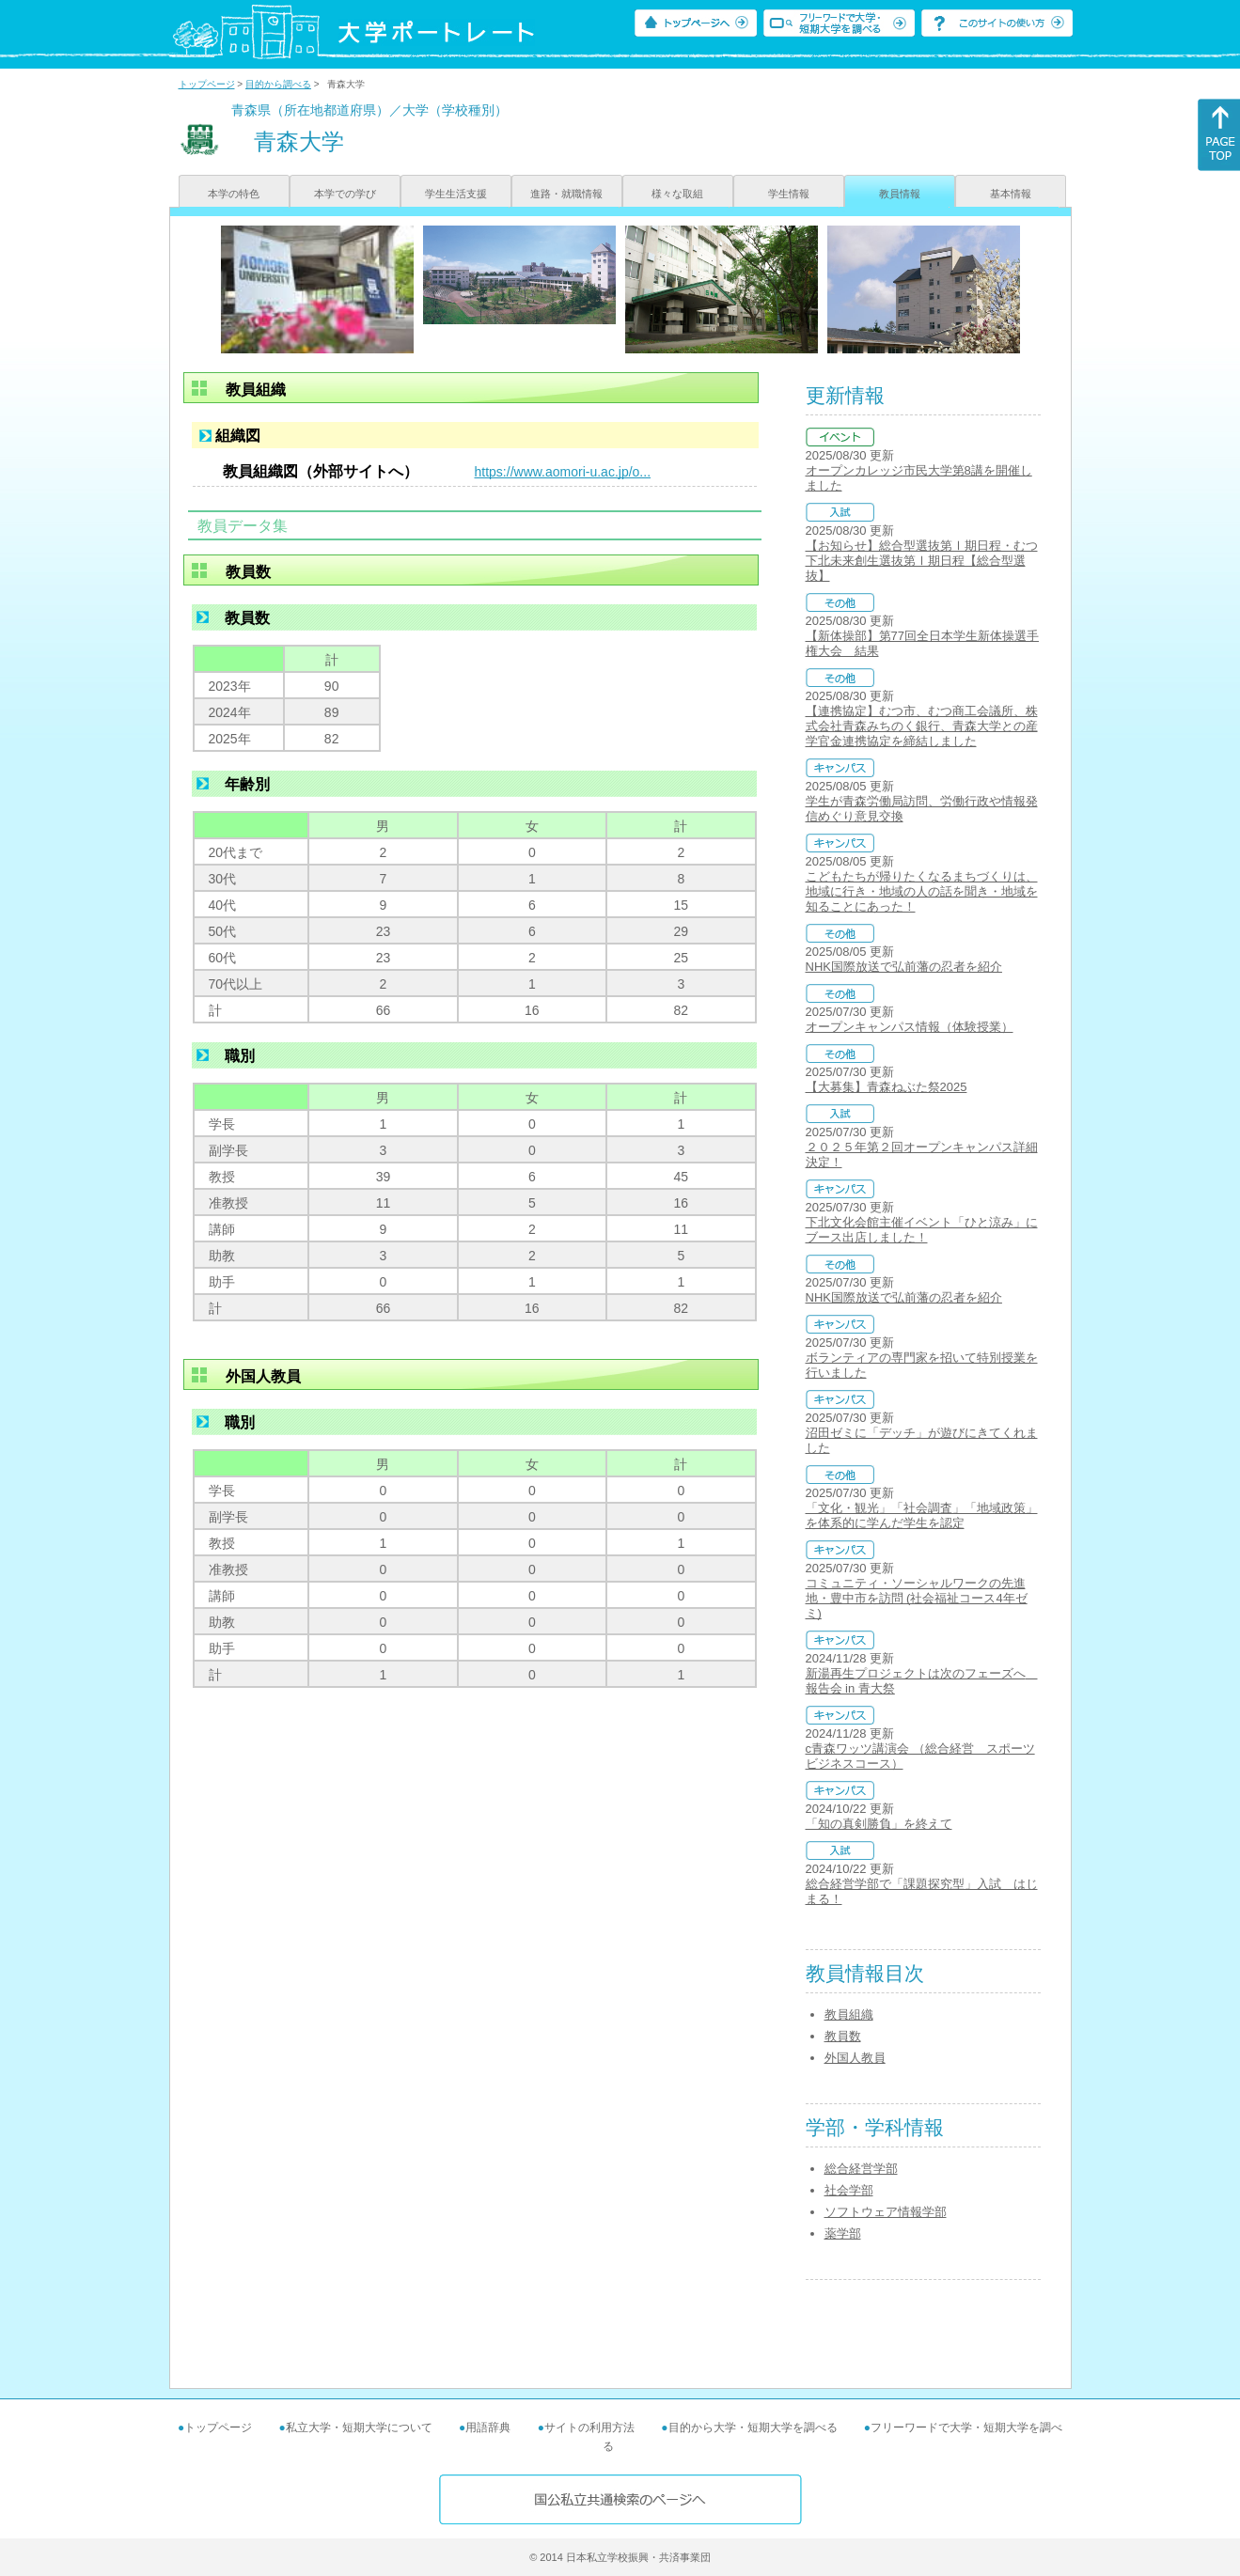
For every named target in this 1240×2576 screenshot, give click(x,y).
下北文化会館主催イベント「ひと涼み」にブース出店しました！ (922, 1229)
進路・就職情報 (566, 193)
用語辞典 (487, 2427)
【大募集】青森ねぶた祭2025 (886, 1087)
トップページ (207, 84)
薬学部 (842, 2233)
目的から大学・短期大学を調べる (753, 2427)
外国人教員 (855, 2058)
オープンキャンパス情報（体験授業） (909, 1027)
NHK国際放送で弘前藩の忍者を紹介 (904, 967)
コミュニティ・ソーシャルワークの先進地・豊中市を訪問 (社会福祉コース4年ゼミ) (917, 1598)
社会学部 (848, 2190)
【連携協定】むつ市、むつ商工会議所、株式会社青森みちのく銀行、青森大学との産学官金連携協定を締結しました (922, 726)
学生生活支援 (456, 193)
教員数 (842, 2036)
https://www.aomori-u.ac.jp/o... (563, 471)
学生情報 (788, 193)
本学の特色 (233, 193)
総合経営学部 (861, 2169)
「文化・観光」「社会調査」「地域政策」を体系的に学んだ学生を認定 (922, 1515)
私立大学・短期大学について (359, 2427)
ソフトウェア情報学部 (885, 2212)
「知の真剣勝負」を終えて (879, 1824)
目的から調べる (278, 84)
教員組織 (848, 2014)
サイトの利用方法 (589, 2427)
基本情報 (1010, 193)
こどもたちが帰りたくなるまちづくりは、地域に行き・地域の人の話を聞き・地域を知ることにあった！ (922, 891)
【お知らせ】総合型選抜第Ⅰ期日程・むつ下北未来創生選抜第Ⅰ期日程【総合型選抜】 (922, 561)
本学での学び (345, 193)
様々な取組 (677, 193)
